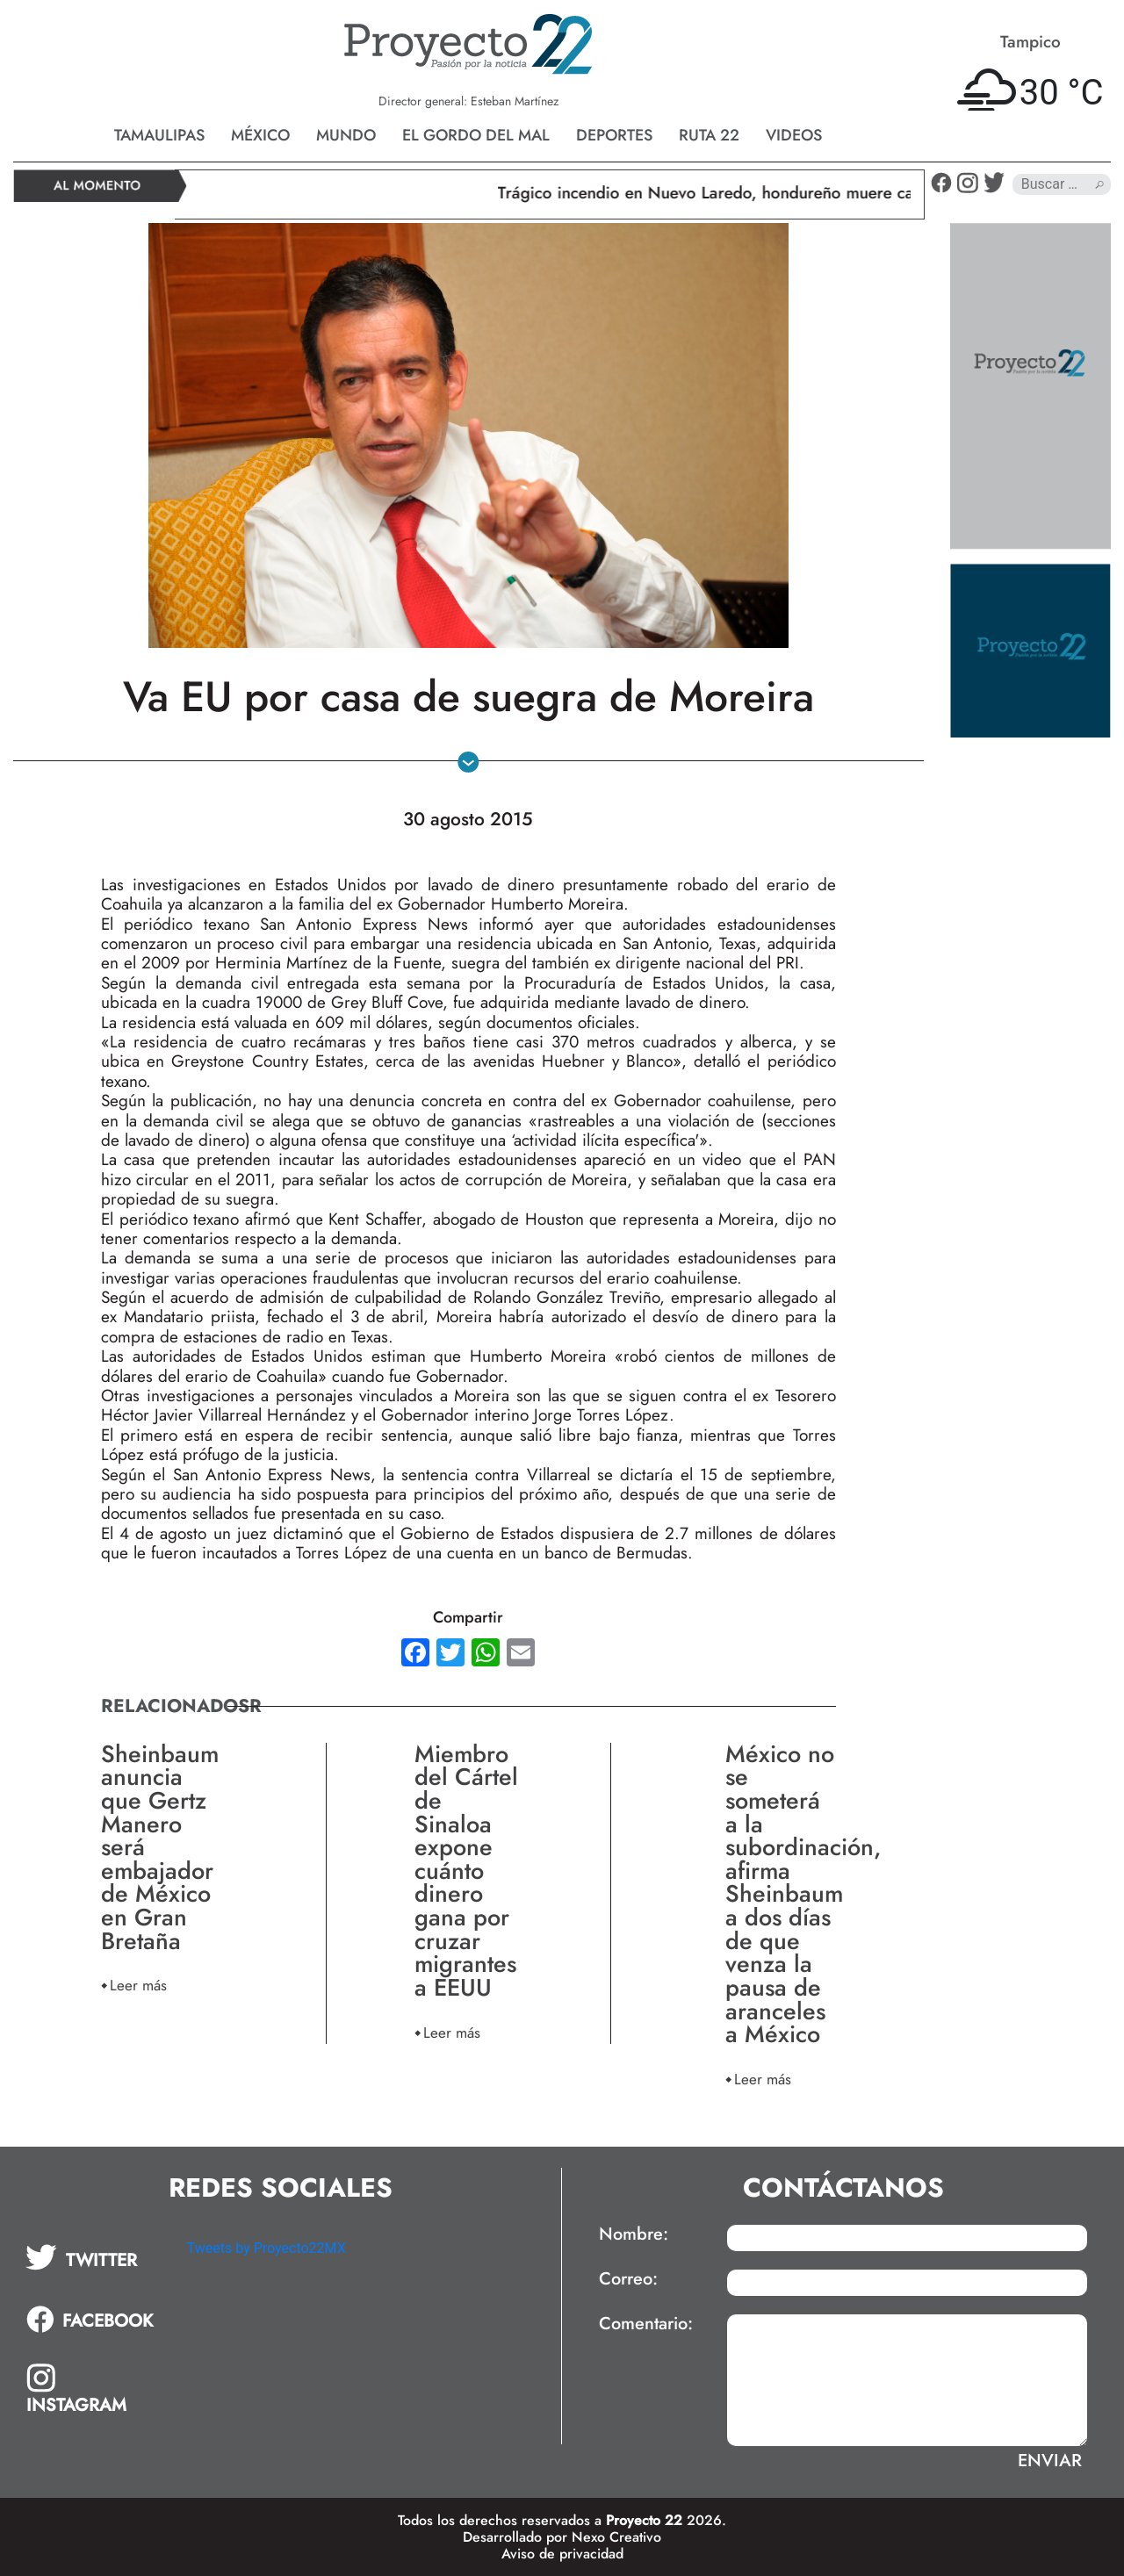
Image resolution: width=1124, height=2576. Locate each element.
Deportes (614, 135)
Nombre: (633, 2234)
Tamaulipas (159, 135)
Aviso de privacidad (562, 2554)
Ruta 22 (709, 135)
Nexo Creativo (616, 2537)
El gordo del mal (476, 135)
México (260, 135)
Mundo (346, 135)
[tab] (94, 2257)
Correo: (628, 2279)
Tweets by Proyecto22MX (266, 2248)
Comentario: (646, 2324)
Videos (794, 135)
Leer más (138, 1985)
